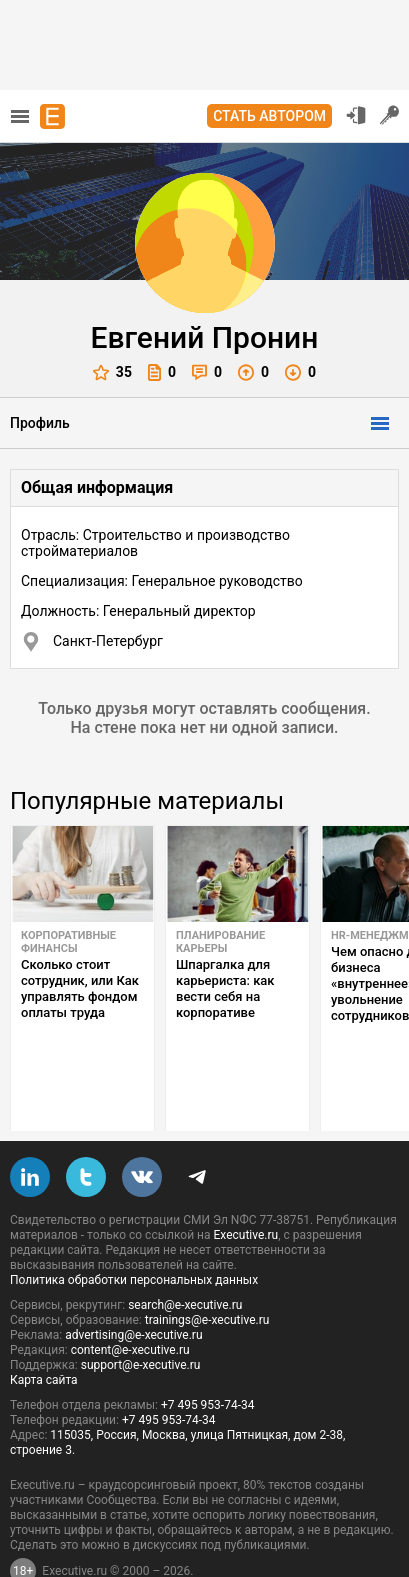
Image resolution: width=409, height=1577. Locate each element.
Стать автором (269, 116)
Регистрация (390, 115)
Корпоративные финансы (68, 942)
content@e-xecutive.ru (130, 1303)
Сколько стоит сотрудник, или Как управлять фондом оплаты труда (80, 988)
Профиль (40, 423)
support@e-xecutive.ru (141, 1318)
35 (112, 372)
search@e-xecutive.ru (185, 1258)
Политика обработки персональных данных (134, 1233)
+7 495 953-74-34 (208, 1358)
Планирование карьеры (220, 942)
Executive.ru (245, 1188)
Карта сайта (44, 1333)
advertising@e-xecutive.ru (133, 1288)
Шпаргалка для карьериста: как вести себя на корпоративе (225, 988)
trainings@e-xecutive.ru (207, 1273)
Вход (356, 115)
